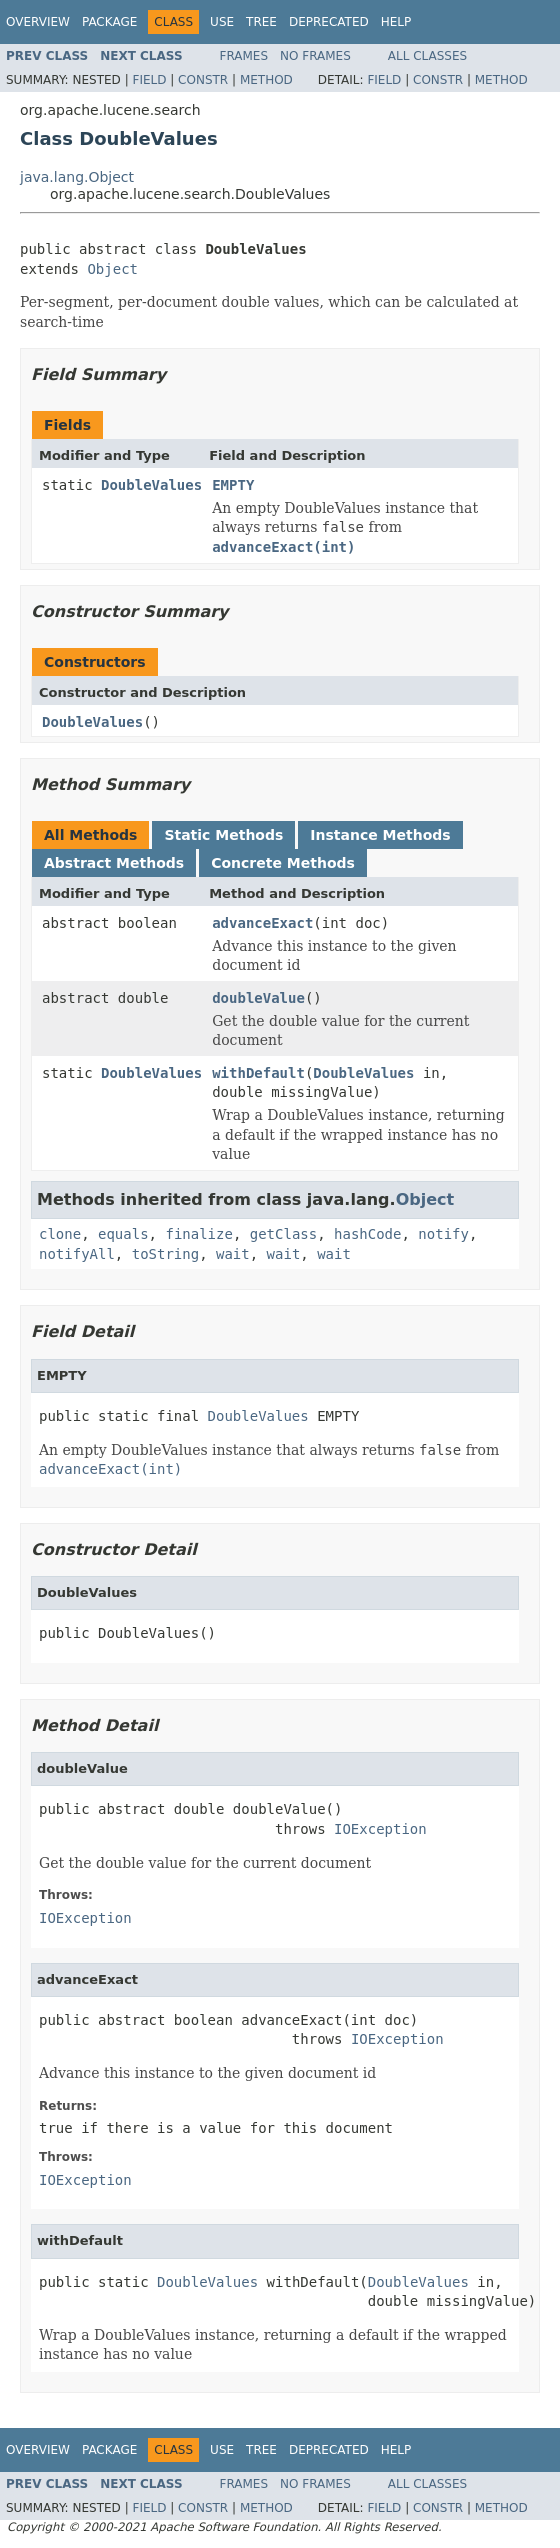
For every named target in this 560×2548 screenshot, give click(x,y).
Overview (38, 22)
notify (443, 1234)
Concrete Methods (283, 863)
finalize (198, 1234)
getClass (283, 1234)
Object (112, 269)
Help (396, 22)
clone (60, 1234)
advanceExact (262, 923)
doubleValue (258, 998)
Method (266, 80)
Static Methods (223, 835)
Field (149, 80)
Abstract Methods (114, 863)
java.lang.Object (77, 177)
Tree (261, 22)
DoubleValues (151, 485)
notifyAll (77, 1254)
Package (109, 22)
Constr (203, 80)
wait (233, 1254)
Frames (244, 56)
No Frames (315, 56)
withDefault (258, 1073)
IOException (380, 1829)
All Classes (427, 56)
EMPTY (233, 485)
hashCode (367, 1234)
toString (165, 1254)
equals (123, 1234)
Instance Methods (380, 835)
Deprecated (329, 22)
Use (222, 22)
